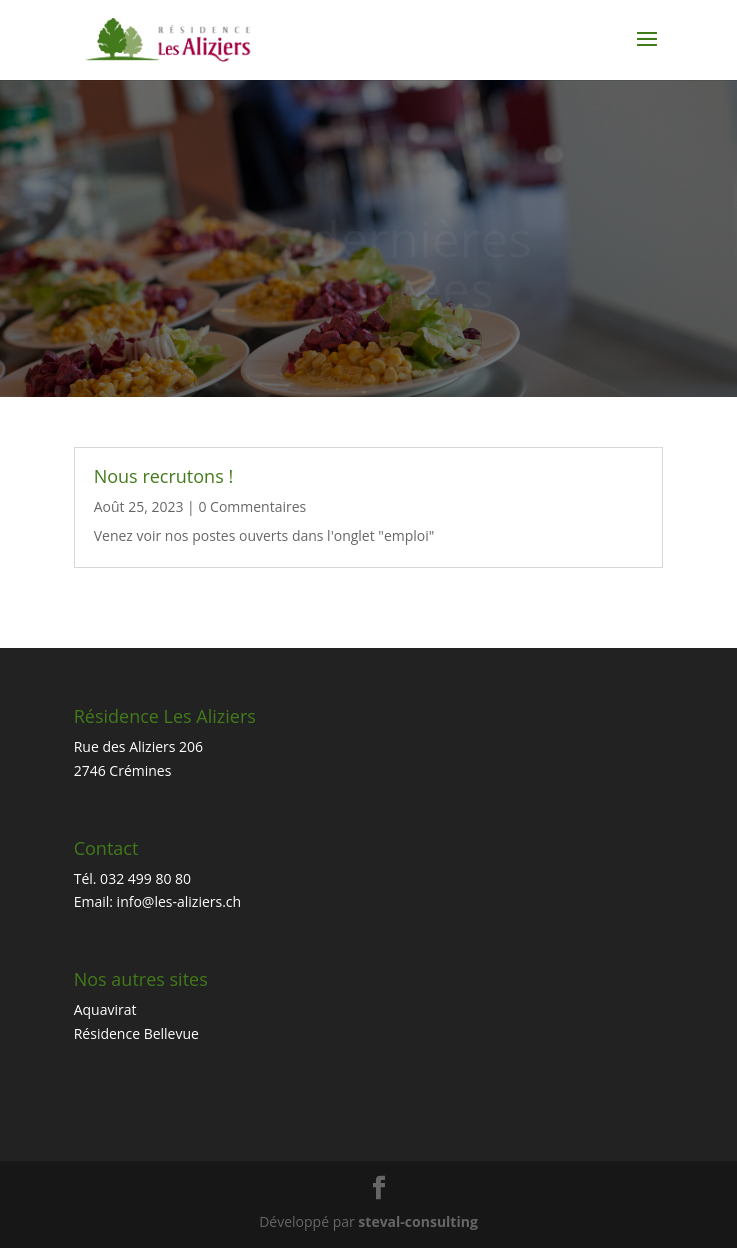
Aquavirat (105, 1009)
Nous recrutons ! (163, 476)
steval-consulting (417, 1221)
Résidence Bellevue (136, 1033)
